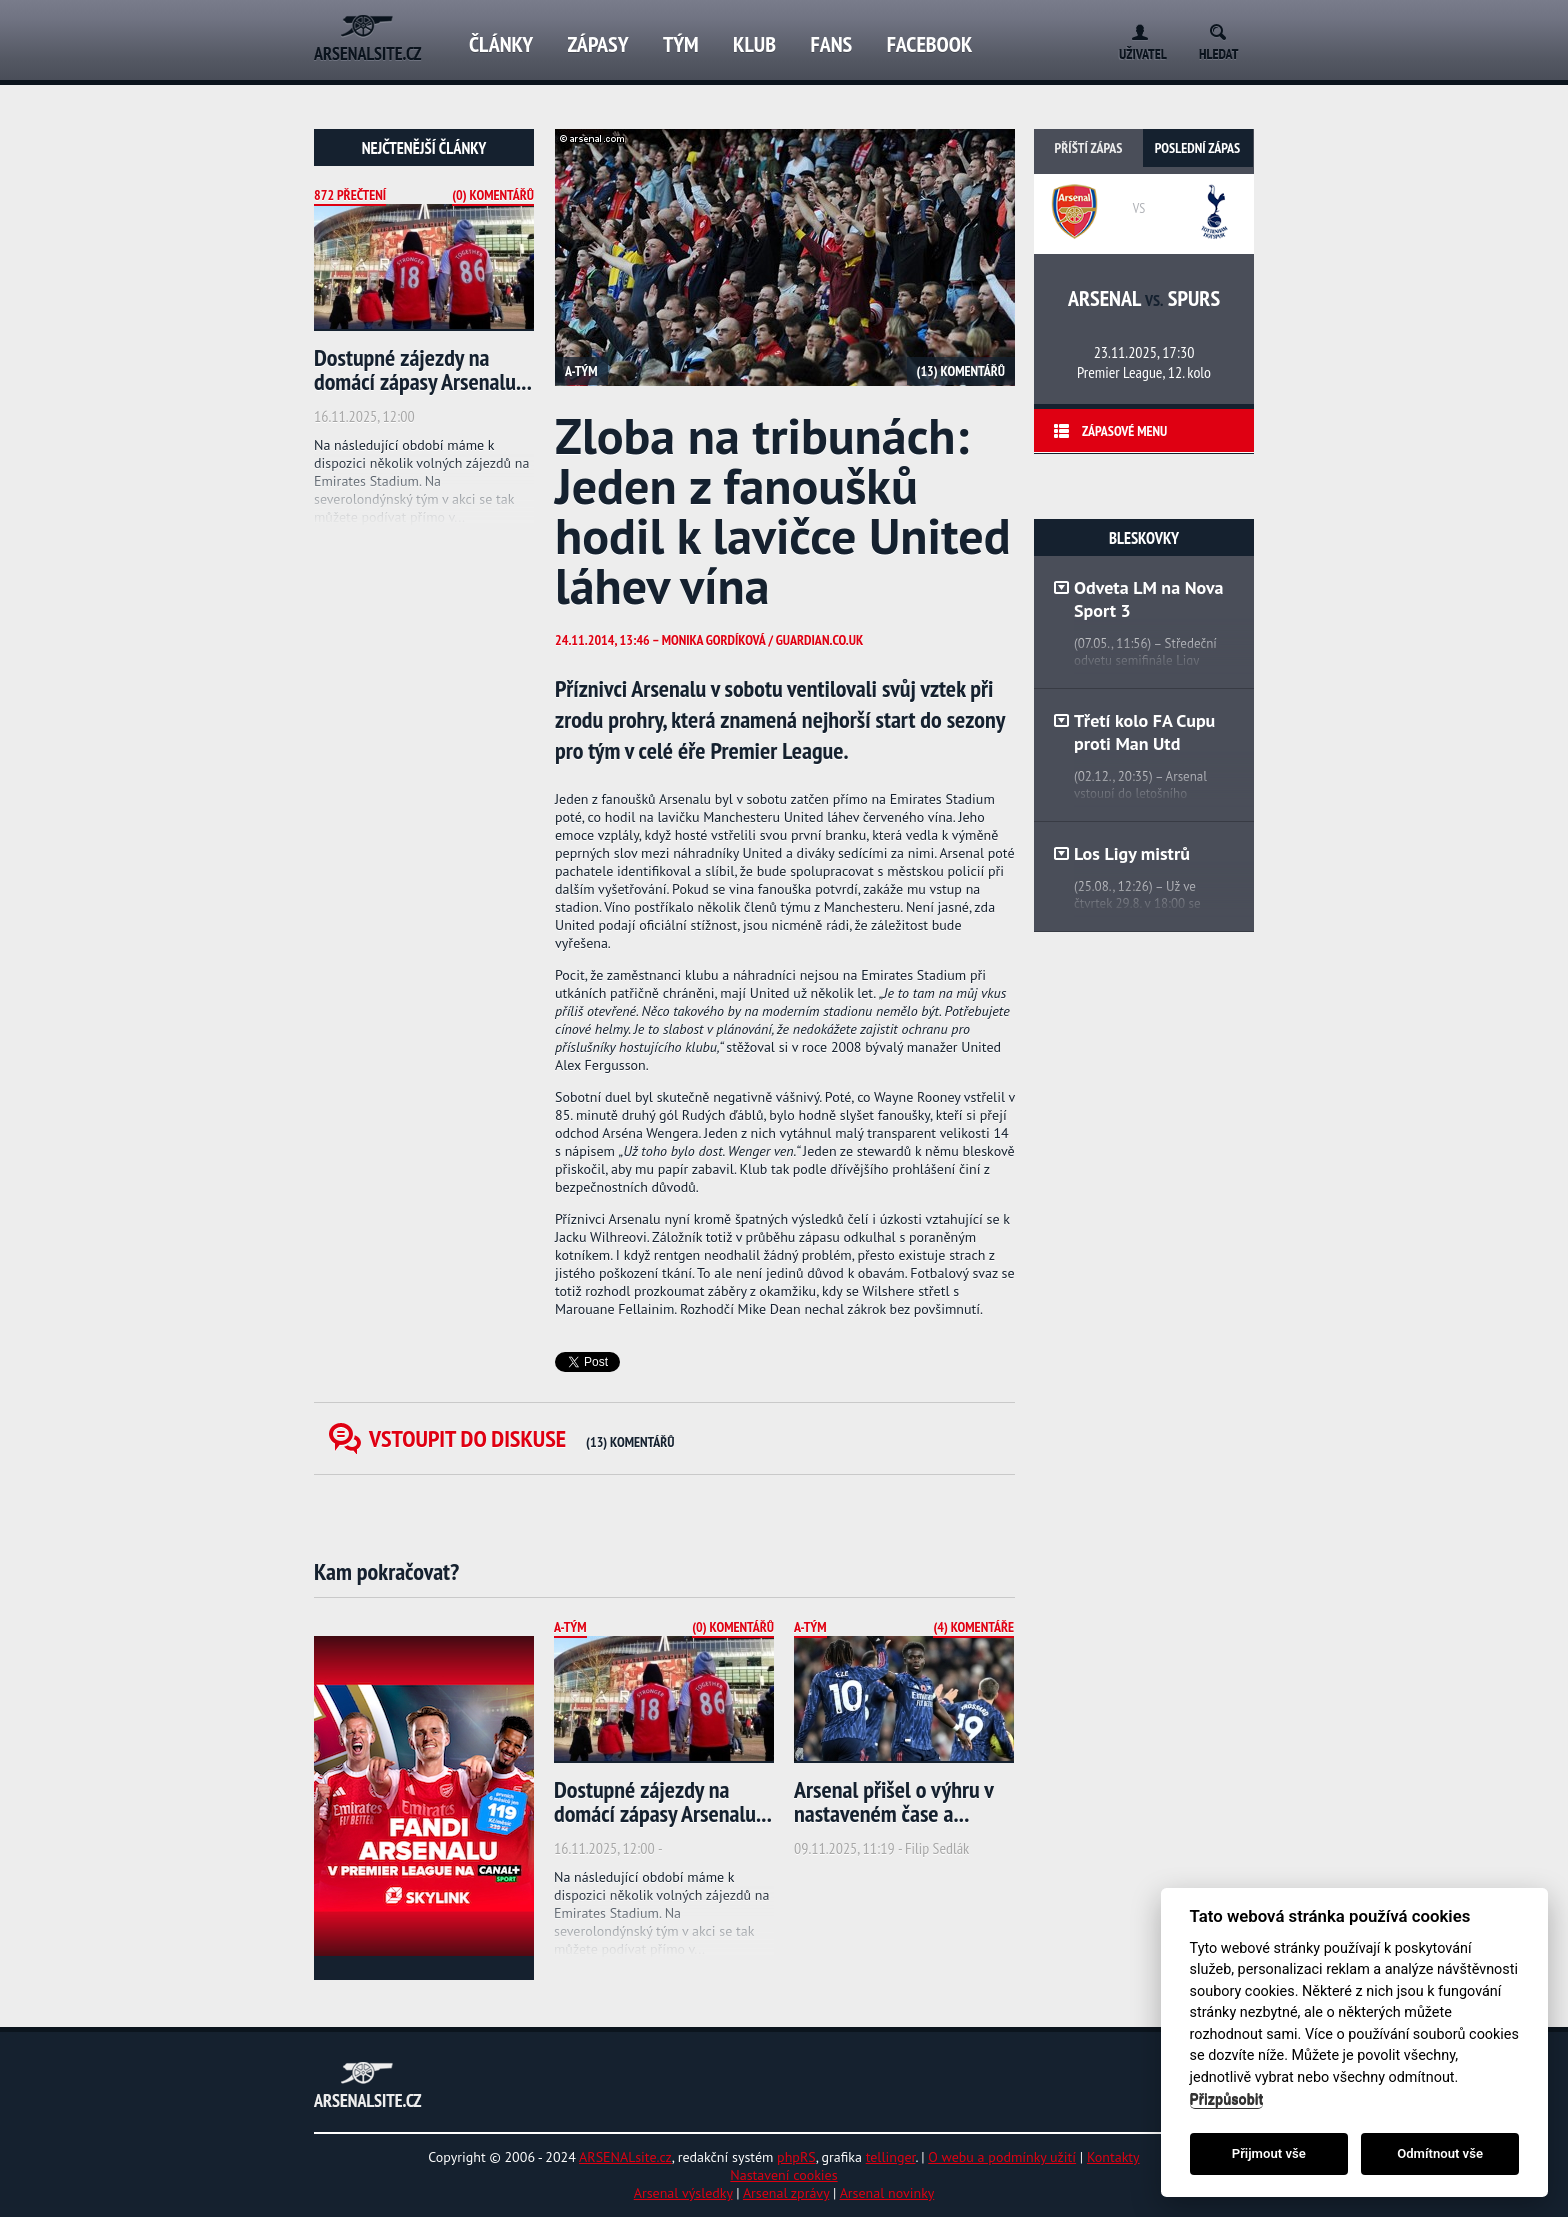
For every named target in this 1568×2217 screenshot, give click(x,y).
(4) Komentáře (973, 1627)
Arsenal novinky (887, 2193)
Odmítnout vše (1440, 2153)
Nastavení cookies (783, 2175)
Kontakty (1113, 2157)
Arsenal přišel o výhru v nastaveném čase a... (893, 1801)
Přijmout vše (1269, 2153)
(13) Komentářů (961, 371)
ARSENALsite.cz (625, 2157)
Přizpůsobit (1227, 2099)
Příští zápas (1089, 148)
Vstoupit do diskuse (522, 1438)
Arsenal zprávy (786, 2193)
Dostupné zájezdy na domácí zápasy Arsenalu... (423, 369)
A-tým (581, 371)
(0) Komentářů (493, 195)
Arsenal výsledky (683, 2193)
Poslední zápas (1197, 148)
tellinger (891, 2157)
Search (1224, 28)
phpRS (796, 2157)
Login (1135, 28)
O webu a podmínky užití (1002, 2157)
